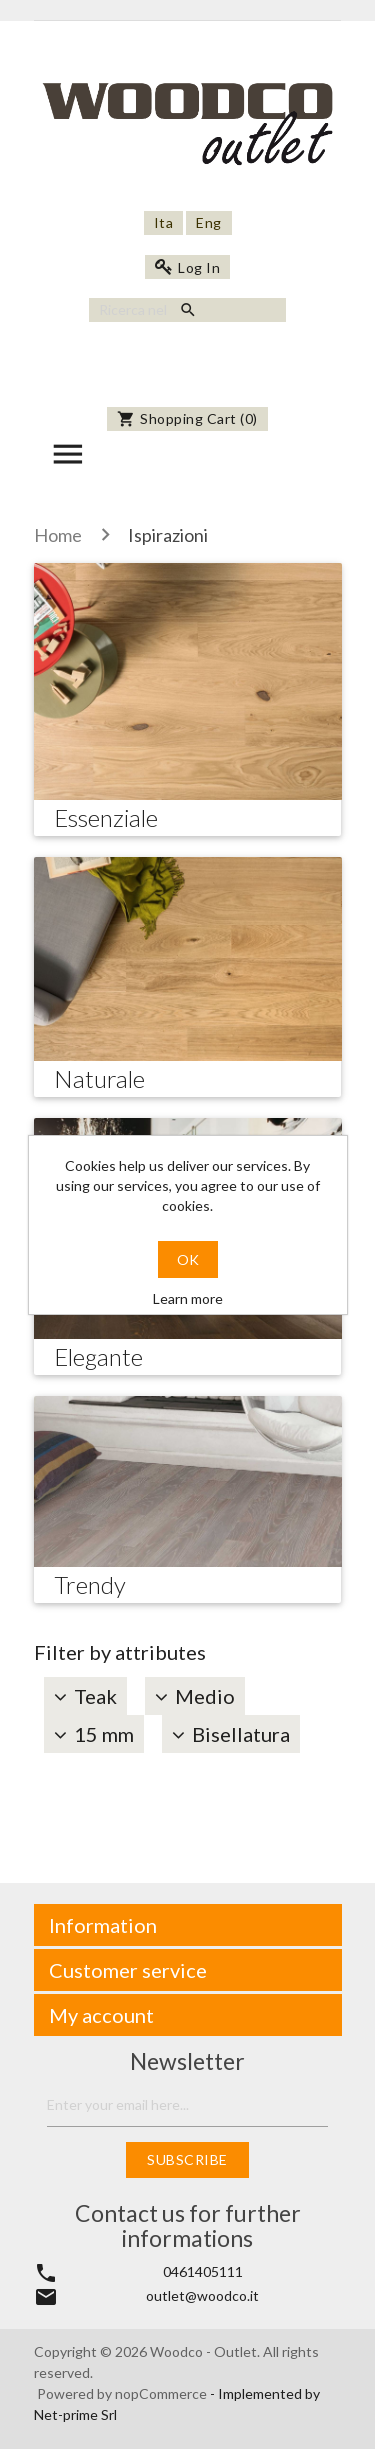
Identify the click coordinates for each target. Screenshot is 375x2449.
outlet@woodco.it (202, 2295)
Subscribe (187, 2159)
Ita (164, 222)
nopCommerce (162, 2393)
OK (188, 1259)
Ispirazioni (168, 535)
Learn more (188, 1298)
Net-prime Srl (75, 2414)
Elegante (98, 1356)
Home (58, 535)
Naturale (99, 1078)
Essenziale (106, 817)
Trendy (90, 1584)
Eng (209, 222)
